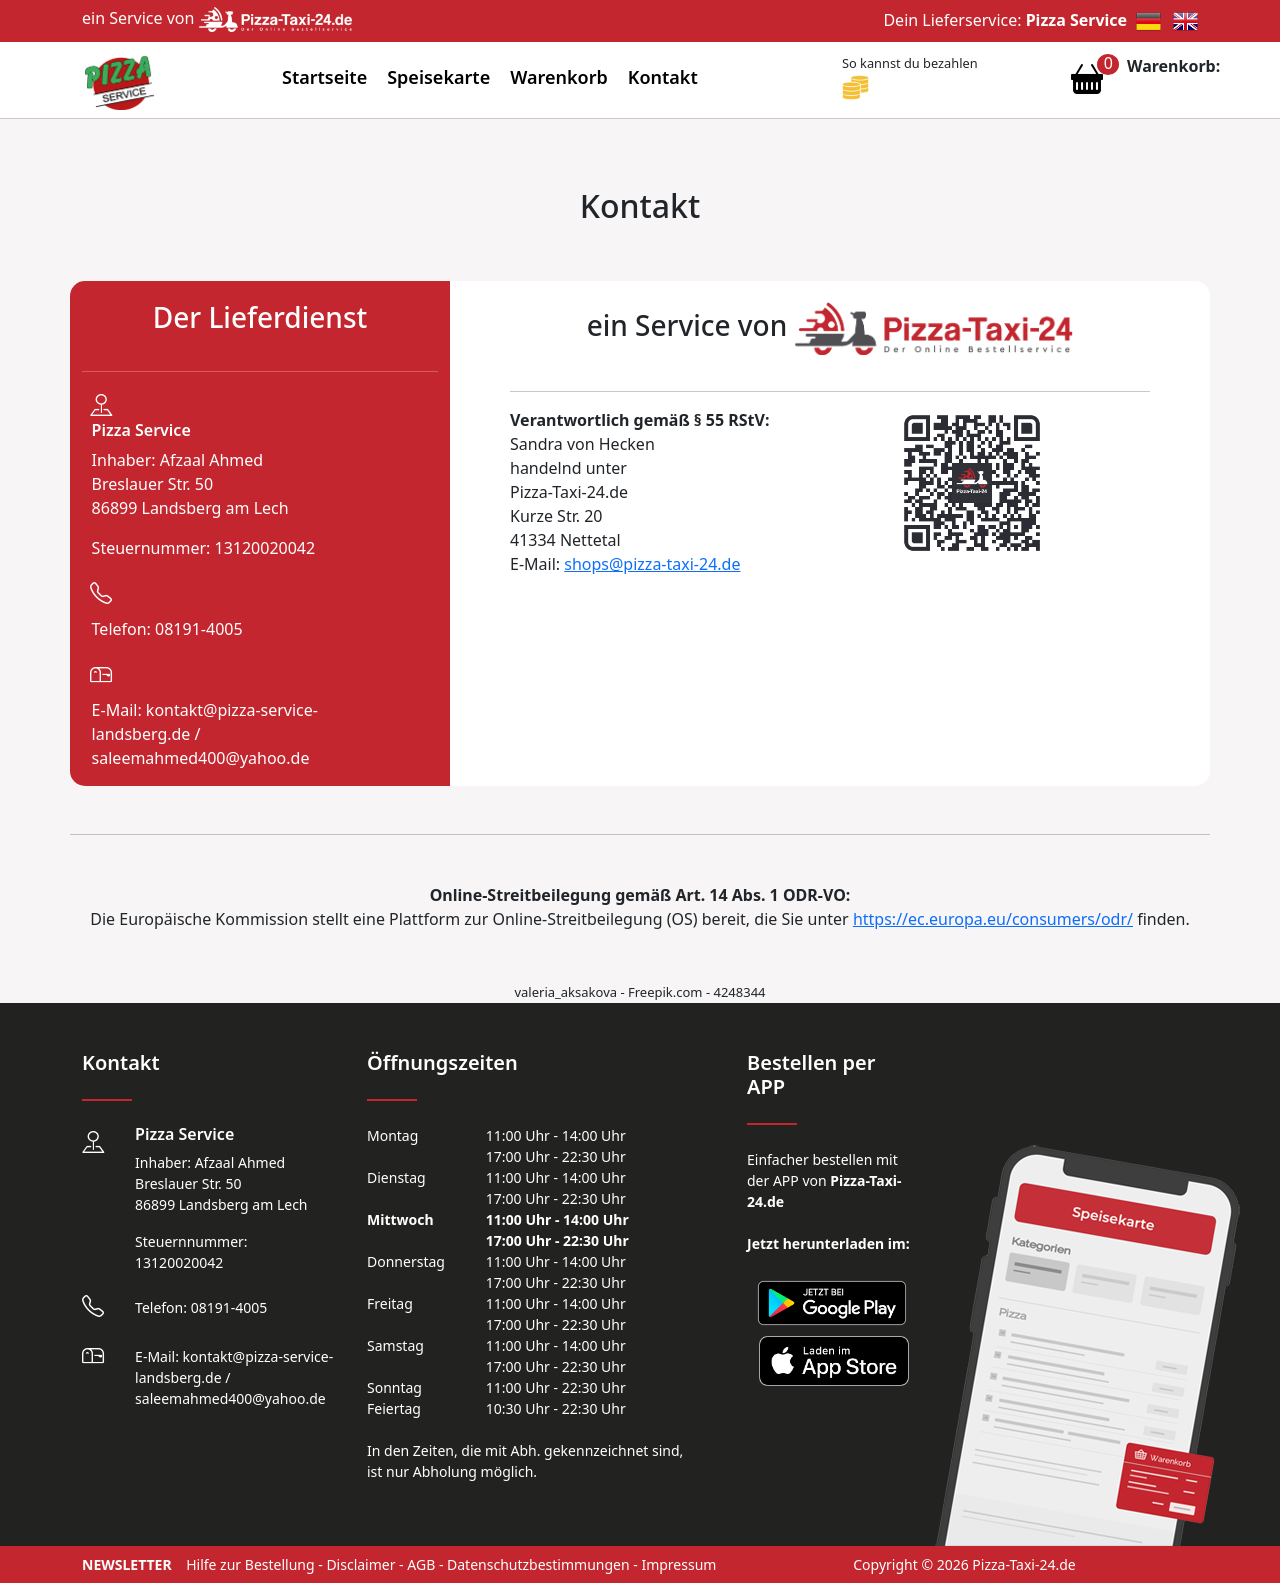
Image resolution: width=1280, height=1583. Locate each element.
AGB (421, 1564)
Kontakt (663, 77)
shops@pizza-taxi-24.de (652, 564)
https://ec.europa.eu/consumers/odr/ (993, 919)
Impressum (678, 1564)
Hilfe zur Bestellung (250, 1564)
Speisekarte (438, 77)
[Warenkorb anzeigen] (1087, 84)
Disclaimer (360, 1564)
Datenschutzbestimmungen (538, 1564)
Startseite (324, 77)
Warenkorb (559, 77)
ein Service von (217, 18)
